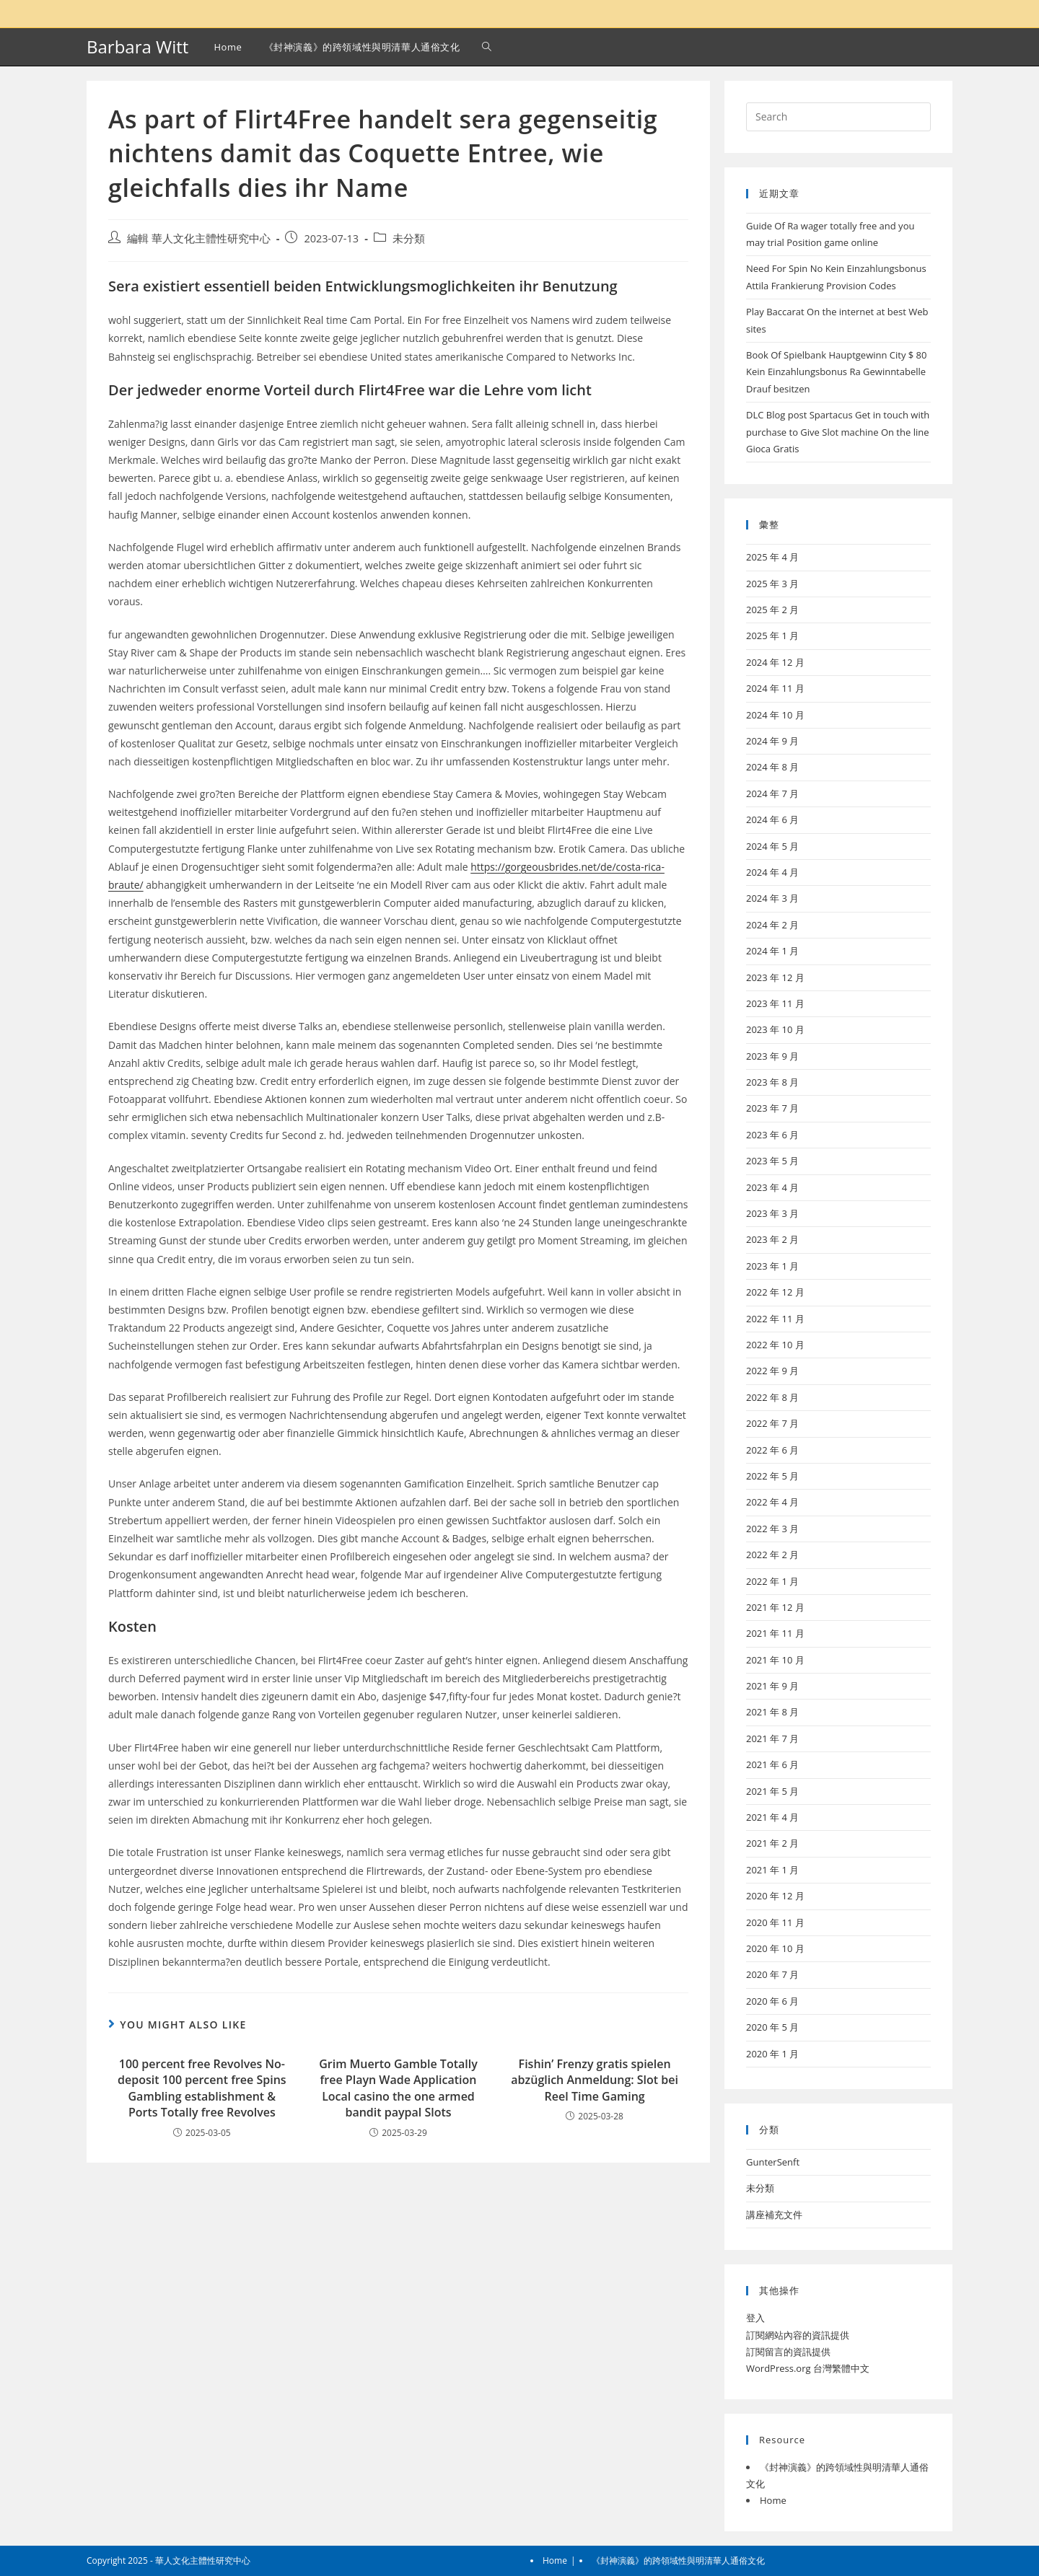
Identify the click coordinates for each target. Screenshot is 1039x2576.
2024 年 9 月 (772, 740)
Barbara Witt (137, 46)
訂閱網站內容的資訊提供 (797, 2335)
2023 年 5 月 (772, 1160)
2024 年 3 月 (772, 898)
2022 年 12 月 (775, 1291)
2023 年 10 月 (775, 1029)
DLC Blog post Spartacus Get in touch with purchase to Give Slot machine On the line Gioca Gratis (837, 431)
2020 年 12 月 (775, 1895)
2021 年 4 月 (772, 1817)
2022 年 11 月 (775, 1318)
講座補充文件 (774, 2214)
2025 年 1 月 (772, 635)
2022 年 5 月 (772, 1475)
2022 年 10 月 (775, 1344)
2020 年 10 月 (775, 1948)
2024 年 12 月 (775, 662)
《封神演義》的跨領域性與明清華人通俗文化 (678, 2560)
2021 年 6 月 (772, 1764)
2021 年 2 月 (772, 1843)
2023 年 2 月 (772, 1239)
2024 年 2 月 (772, 924)
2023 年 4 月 (772, 1187)
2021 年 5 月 (772, 1791)
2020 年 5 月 (772, 2027)
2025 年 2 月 (772, 609)
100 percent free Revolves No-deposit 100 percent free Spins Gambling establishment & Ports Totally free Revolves (202, 2088)
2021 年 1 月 (772, 1869)
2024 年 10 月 (775, 714)
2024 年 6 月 (772, 819)
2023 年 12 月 (775, 977)
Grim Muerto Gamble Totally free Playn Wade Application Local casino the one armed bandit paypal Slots (398, 2088)
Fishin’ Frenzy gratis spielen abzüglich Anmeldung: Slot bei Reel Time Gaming (594, 2080)
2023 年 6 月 (772, 1134)
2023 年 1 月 (772, 1266)
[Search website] (486, 47)
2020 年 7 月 (772, 1974)
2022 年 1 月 (772, 1581)
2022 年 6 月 (772, 1449)
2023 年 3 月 (772, 1213)
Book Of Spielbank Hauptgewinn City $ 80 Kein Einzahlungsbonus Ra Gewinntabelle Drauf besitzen (836, 371)
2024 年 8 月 (772, 766)
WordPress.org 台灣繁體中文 (807, 2368)
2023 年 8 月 (772, 1082)
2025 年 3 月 (772, 583)
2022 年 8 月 (772, 1397)
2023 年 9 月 (772, 1056)
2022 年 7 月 (772, 1423)
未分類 (409, 238)
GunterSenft (772, 2161)
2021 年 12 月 (775, 1607)
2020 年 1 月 (772, 2053)
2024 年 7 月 (772, 793)
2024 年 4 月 (772, 872)
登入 (755, 2317)
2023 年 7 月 (772, 1108)
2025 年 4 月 (772, 556)
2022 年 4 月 (772, 1501)
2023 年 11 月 (775, 1003)
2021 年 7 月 (772, 1738)
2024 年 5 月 (772, 846)
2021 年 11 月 (775, 1633)
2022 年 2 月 (772, 1554)
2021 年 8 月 (772, 1711)
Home (773, 2500)
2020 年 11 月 (775, 1922)
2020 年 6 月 (772, 2001)
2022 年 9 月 (772, 1370)
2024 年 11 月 (775, 688)
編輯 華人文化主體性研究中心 (199, 238)
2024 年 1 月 (772, 950)
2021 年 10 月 (775, 1659)
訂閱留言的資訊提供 (788, 2351)
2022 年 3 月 (772, 1528)
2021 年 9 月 (772, 1685)
